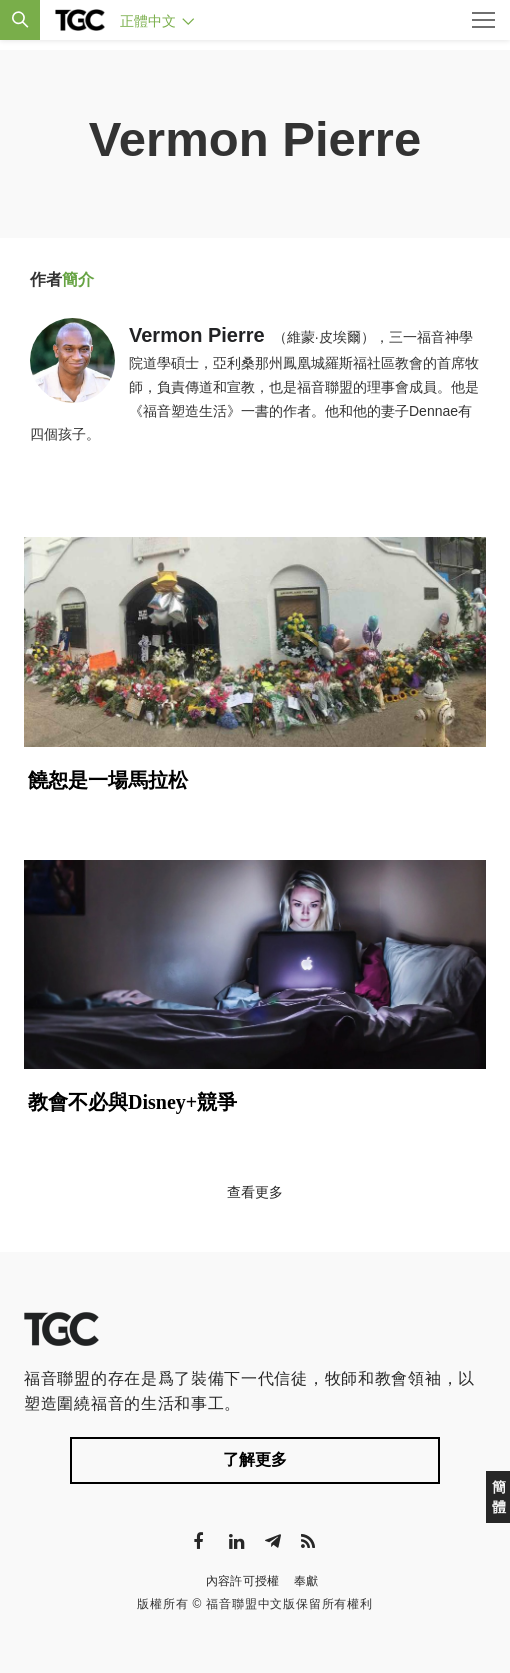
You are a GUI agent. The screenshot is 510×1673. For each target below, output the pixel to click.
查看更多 (255, 1192)
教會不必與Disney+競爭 (132, 1102)
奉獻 (306, 1581)
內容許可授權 (243, 1581)
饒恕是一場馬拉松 (108, 780)
